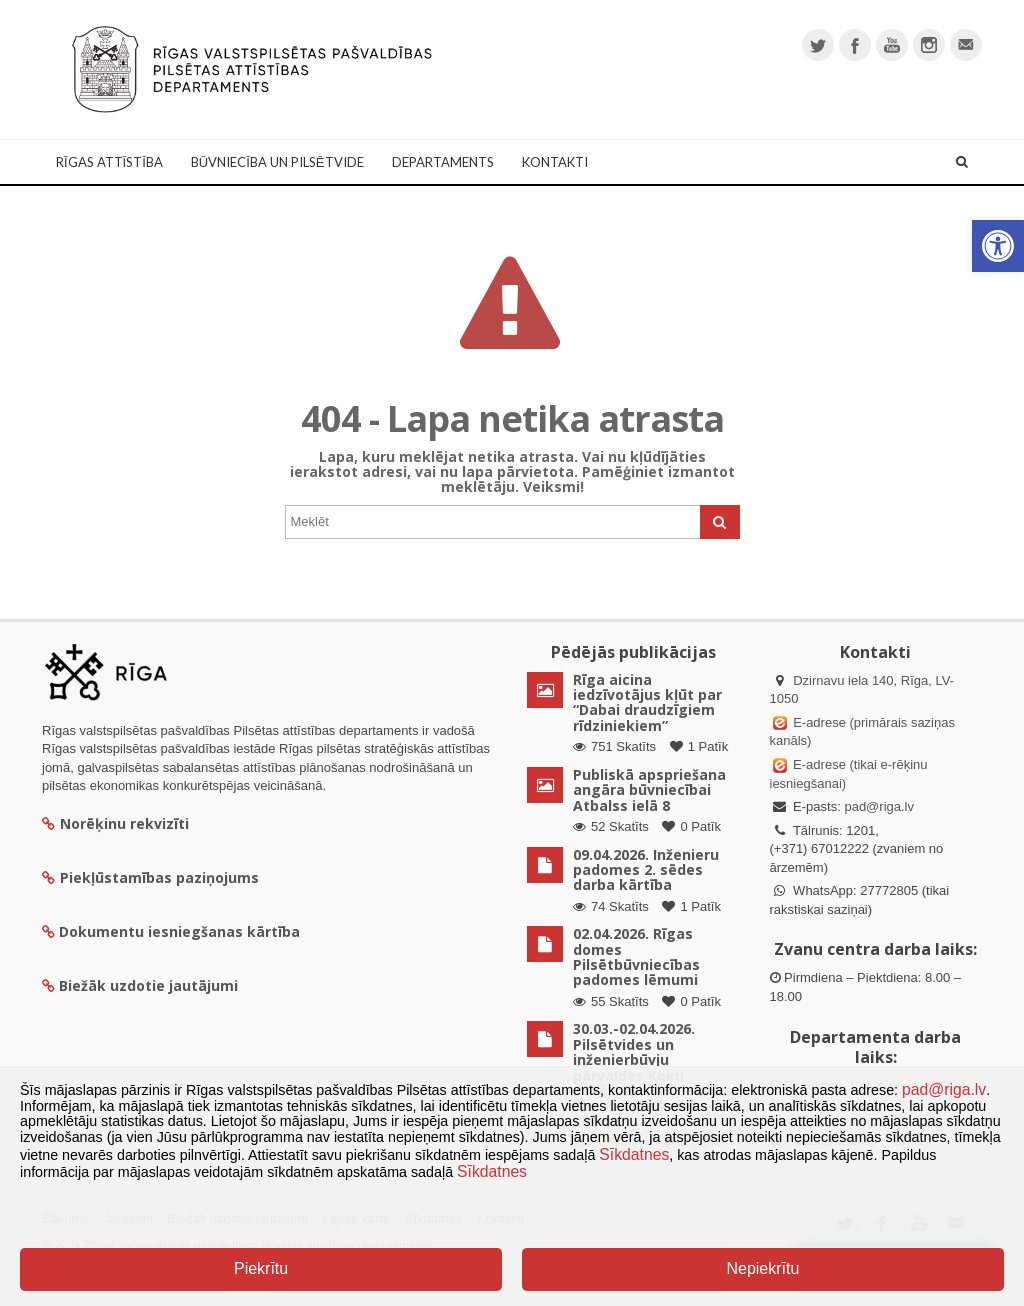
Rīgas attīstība (109, 162)
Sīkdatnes (634, 1154)
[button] (998, 246)
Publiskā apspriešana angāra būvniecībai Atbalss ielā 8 (649, 790)
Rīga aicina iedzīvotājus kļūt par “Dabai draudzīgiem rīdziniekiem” (647, 702)
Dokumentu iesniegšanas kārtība (179, 931)
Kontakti (555, 162)
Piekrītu (261, 1268)
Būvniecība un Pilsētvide (277, 162)
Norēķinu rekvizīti (115, 823)
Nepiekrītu (762, 1268)
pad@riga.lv (879, 806)
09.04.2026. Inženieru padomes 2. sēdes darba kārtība (646, 870)
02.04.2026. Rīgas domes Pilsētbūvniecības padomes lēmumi (636, 956)
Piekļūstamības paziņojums (150, 877)
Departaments (443, 162)
